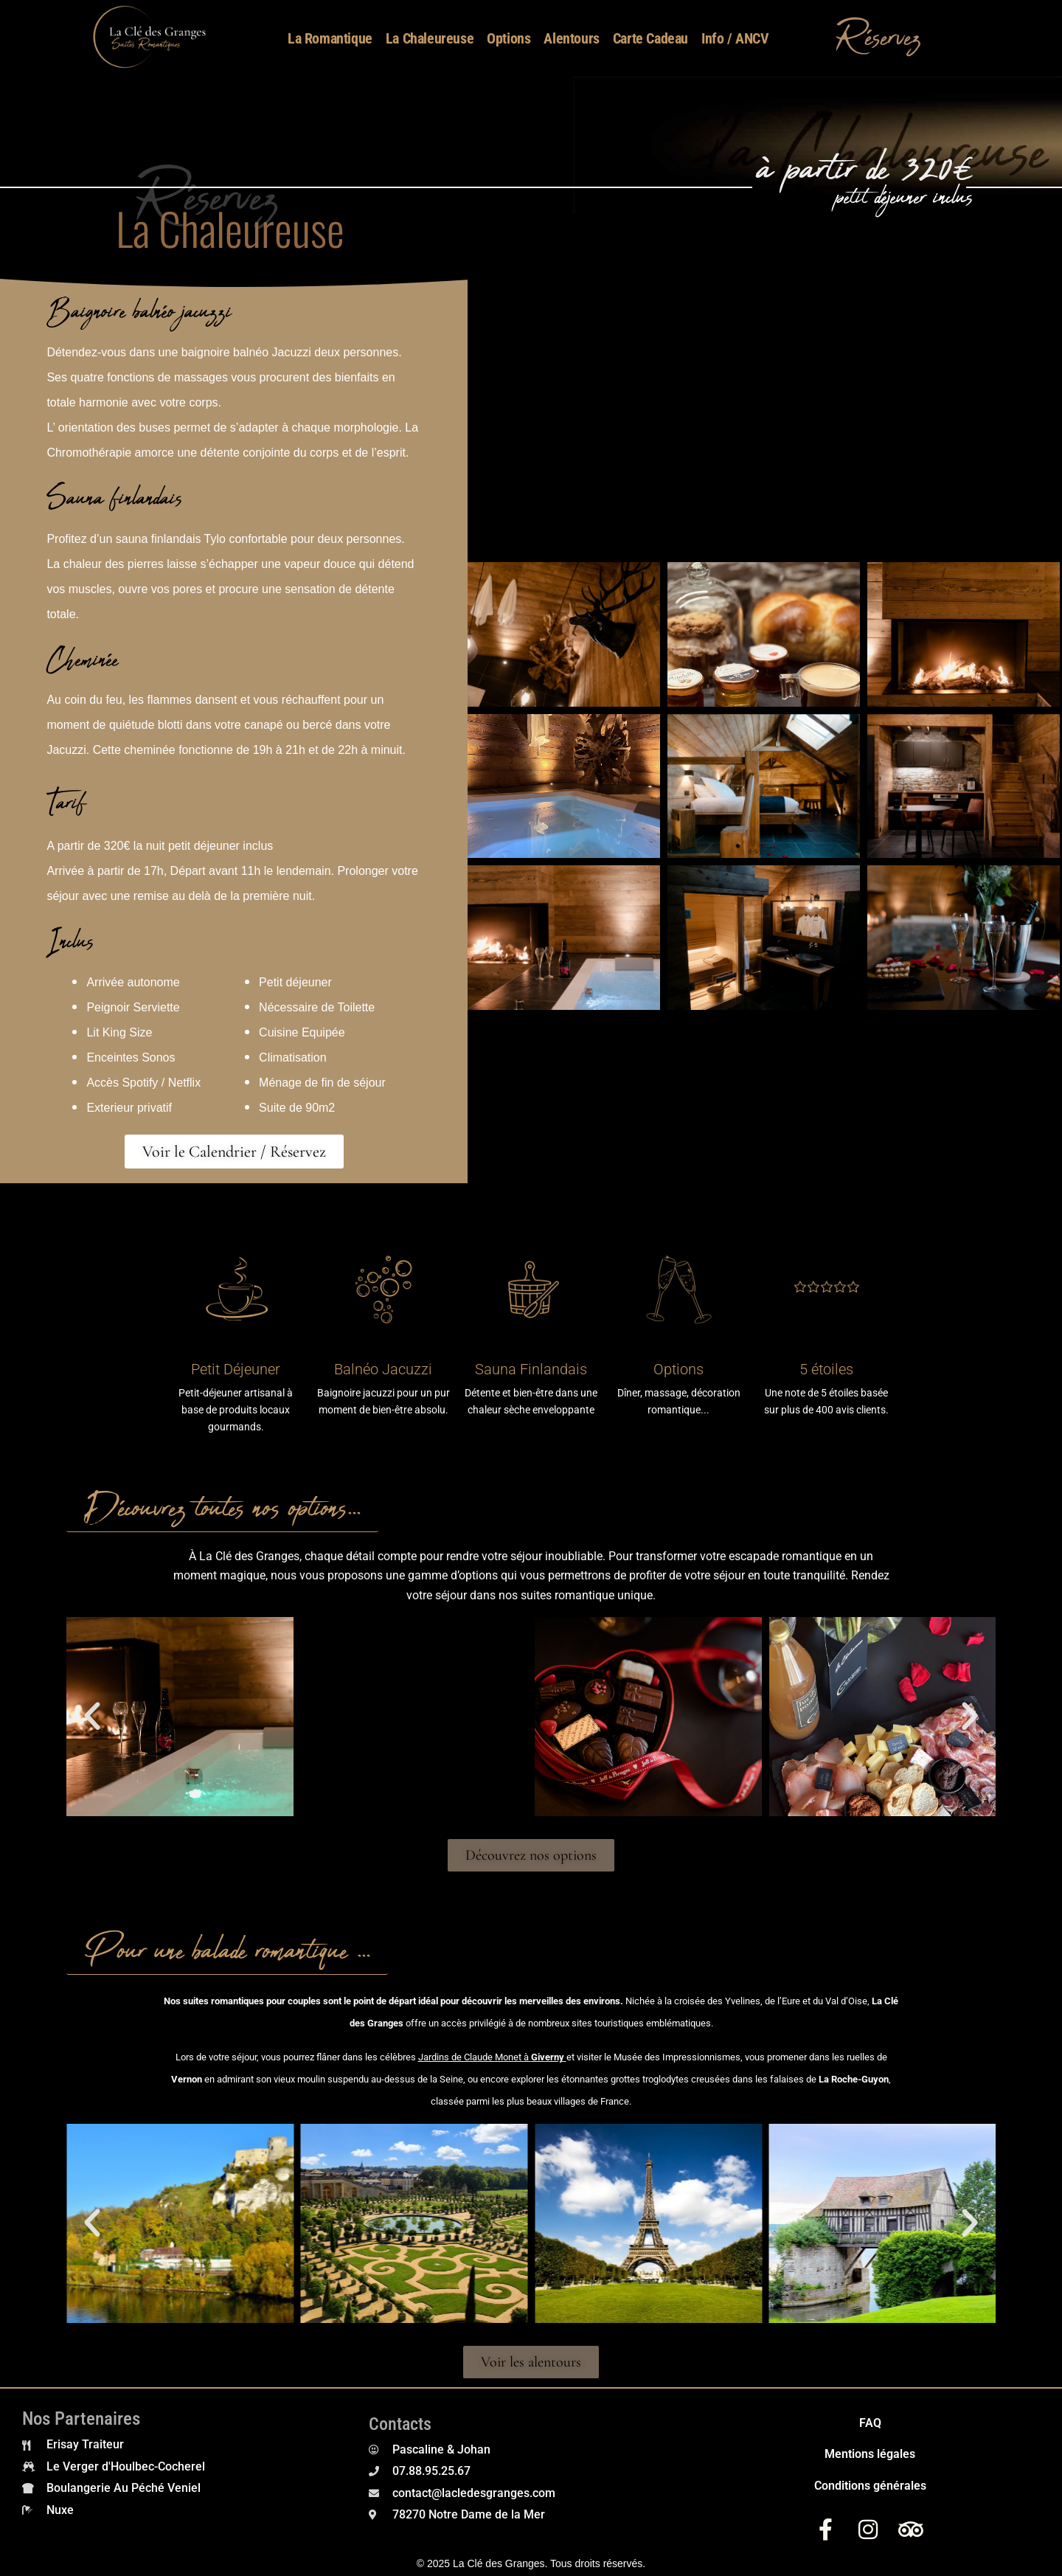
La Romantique (330, 38)
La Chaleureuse (429, 38)
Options (508, 38)
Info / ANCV (735, 38)
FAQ (870, 2423)
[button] (92, 1716)
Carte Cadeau (650, 38)
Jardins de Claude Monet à (491, 2057)
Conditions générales (870, 2486)
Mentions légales (870, 2454)
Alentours (571, 38)
